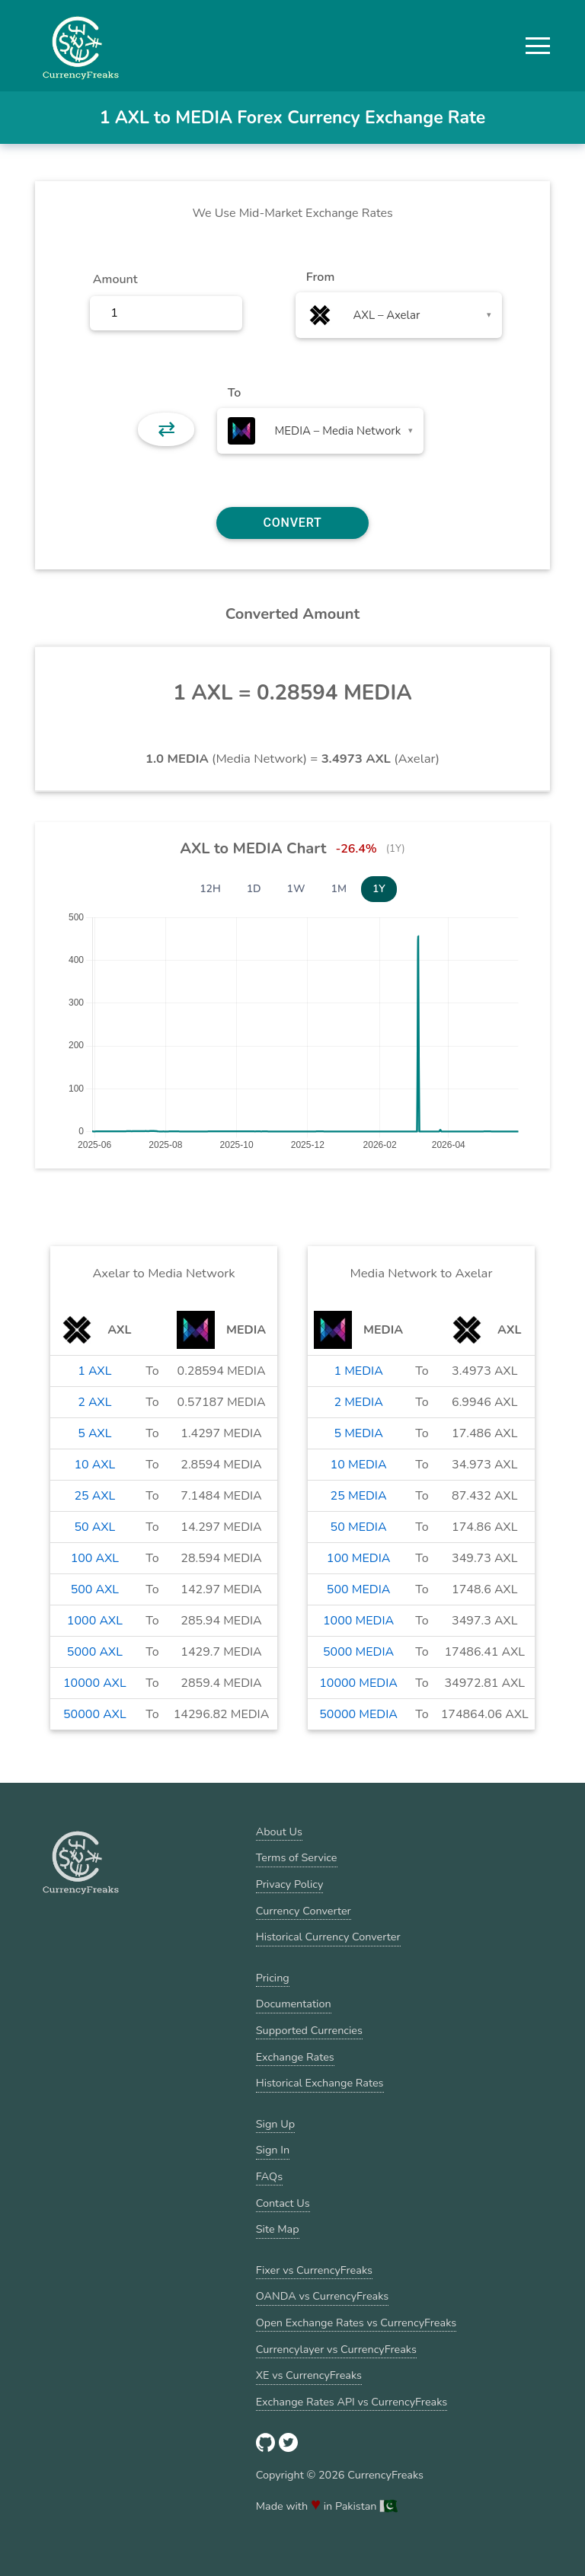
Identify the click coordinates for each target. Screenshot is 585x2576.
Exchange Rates (295, 2056)
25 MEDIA (359, 1495)
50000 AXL (94, 1714)
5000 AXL (95, 1651)
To (234, 392)
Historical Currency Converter (328, 1936)
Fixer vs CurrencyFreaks (314, 2270)
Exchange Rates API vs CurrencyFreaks (351, 2401)
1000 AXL (95, 1620)
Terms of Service (296, 1857)
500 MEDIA (359, 1589)
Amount (115, 279)
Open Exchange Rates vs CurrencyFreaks (356, 2322)
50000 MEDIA (358, 1714)
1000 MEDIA (358, 1620)
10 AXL (94, 1464)
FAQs (269, 2176)
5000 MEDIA (358, 1651)
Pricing (272, 1977)
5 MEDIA (358, 1433)
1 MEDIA (358, 1371)
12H (210, 889)
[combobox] (399, 315)
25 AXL (94, 1495)
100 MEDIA (359, 1558)
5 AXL (94, 1433)
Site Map (277, 2228)
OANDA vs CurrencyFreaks (322, 2295)
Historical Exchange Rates (320, 2082)
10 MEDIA (359, 1464)
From (320, 277)
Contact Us (283, 2203)
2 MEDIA (358, 1402)
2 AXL (94, 1402)
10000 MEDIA (358, 1683)
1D (254, 889)
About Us (279, 1831)
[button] (538, 45)
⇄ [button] (166, 429)
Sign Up (275, 2123)
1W (296, 889)
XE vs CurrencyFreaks (309, 2375)
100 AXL (95, 1558)
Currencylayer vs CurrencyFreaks (336, 2349)
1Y (378, 889)
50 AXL (94, 1527)
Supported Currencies (309, 2030)
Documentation (293, 2003)
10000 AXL (94, 1683)
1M (339, 889)
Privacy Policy (290, 1884)
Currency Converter (303, 1910)
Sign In (272, 2149)
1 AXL (94, 1371)
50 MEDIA (359, 1527)
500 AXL (95, 1589)
